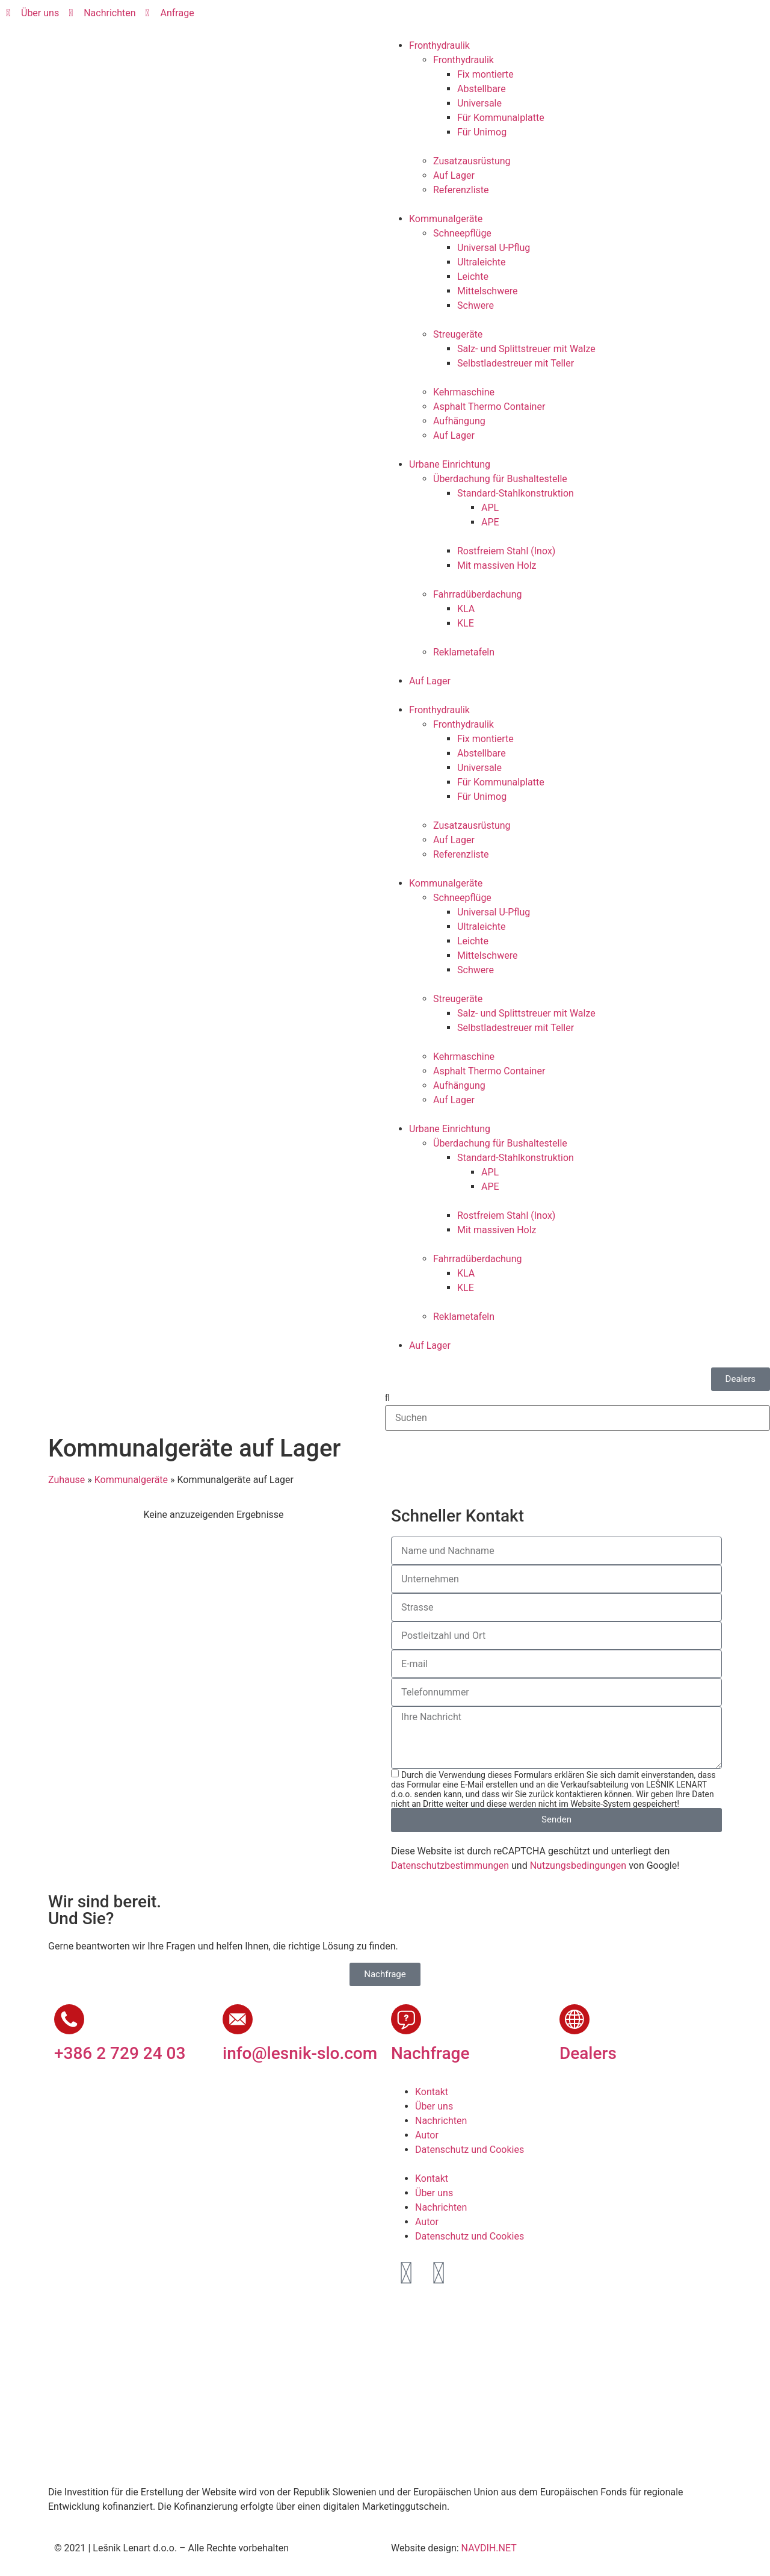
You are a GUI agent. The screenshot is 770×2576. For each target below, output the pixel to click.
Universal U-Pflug (493, 247)
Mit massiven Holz (497, 565)
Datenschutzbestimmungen (450, 1865)
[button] (577, 1398)
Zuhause (66, 1479)
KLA (466, 609)
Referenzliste (461, 190)
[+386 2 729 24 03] (69, 2019)
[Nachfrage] (406, 2019)
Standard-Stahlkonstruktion (515, 493)
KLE (465, 623)
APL (490, 507)
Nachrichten (441, 2120)
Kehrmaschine (463, 392)
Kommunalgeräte (445, 218)
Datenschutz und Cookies (469, 2149)
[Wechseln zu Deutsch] (453, 19)
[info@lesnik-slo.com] (238, 2019)
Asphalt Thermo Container (489, 406)
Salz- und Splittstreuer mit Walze (526, 349)
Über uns (434, 2106)
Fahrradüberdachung (477, 594)
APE (490, 522)
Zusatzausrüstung (472, 161)
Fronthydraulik (439, 45)
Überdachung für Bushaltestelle (500, 479)
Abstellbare (481, 88)
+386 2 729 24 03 (119, 2053)
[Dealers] (574, 2019)
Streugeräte (457, 334)
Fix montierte (485, 74)
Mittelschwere (487, 291)
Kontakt (431, 2092)
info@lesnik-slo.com (300, 2053)
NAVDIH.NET (489, 2548)
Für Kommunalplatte (500, 117)
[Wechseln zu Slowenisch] (407, 19)
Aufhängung (459, 421)
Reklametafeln (463, 652)
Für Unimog (482, 132)
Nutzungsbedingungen (578, 1865)
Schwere (475, 305)
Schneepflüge (462, 233)
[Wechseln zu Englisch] (430, 19)
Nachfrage (430, 2053)
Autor (427, 2135)
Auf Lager (454, 175)
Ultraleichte (481, 262)
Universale (479, 103)
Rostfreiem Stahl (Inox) (506, 551)
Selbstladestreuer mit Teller (515, 363)
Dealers (588, 2053)
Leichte (472, 276)
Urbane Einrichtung (449, 464)
